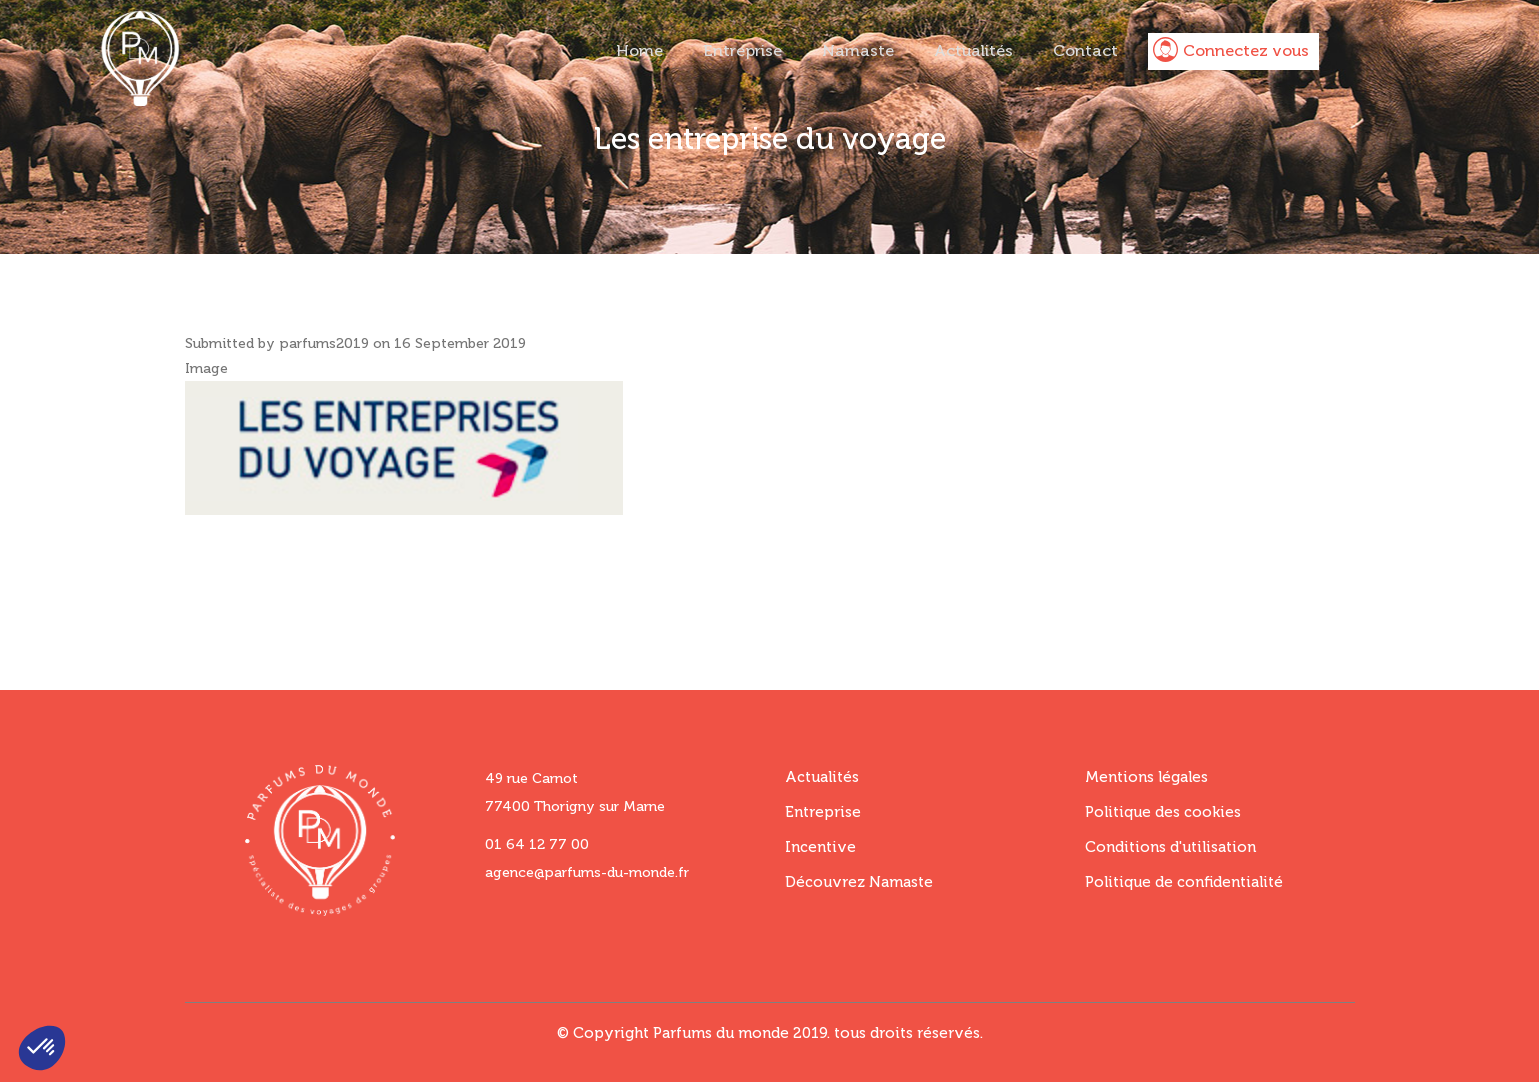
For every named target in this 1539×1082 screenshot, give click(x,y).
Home (639, 50)
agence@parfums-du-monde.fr (587, 872)
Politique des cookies (1163, 812)
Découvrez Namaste (859, 882)
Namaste (858, 50)
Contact (1085, 50)
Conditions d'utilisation (1170, 847)
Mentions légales (1146, 777)
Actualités (973, 50)
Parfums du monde (721, 1033)
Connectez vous (1246, 50)
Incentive (820, 847)
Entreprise (742, 50)
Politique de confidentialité (1184, 882)
